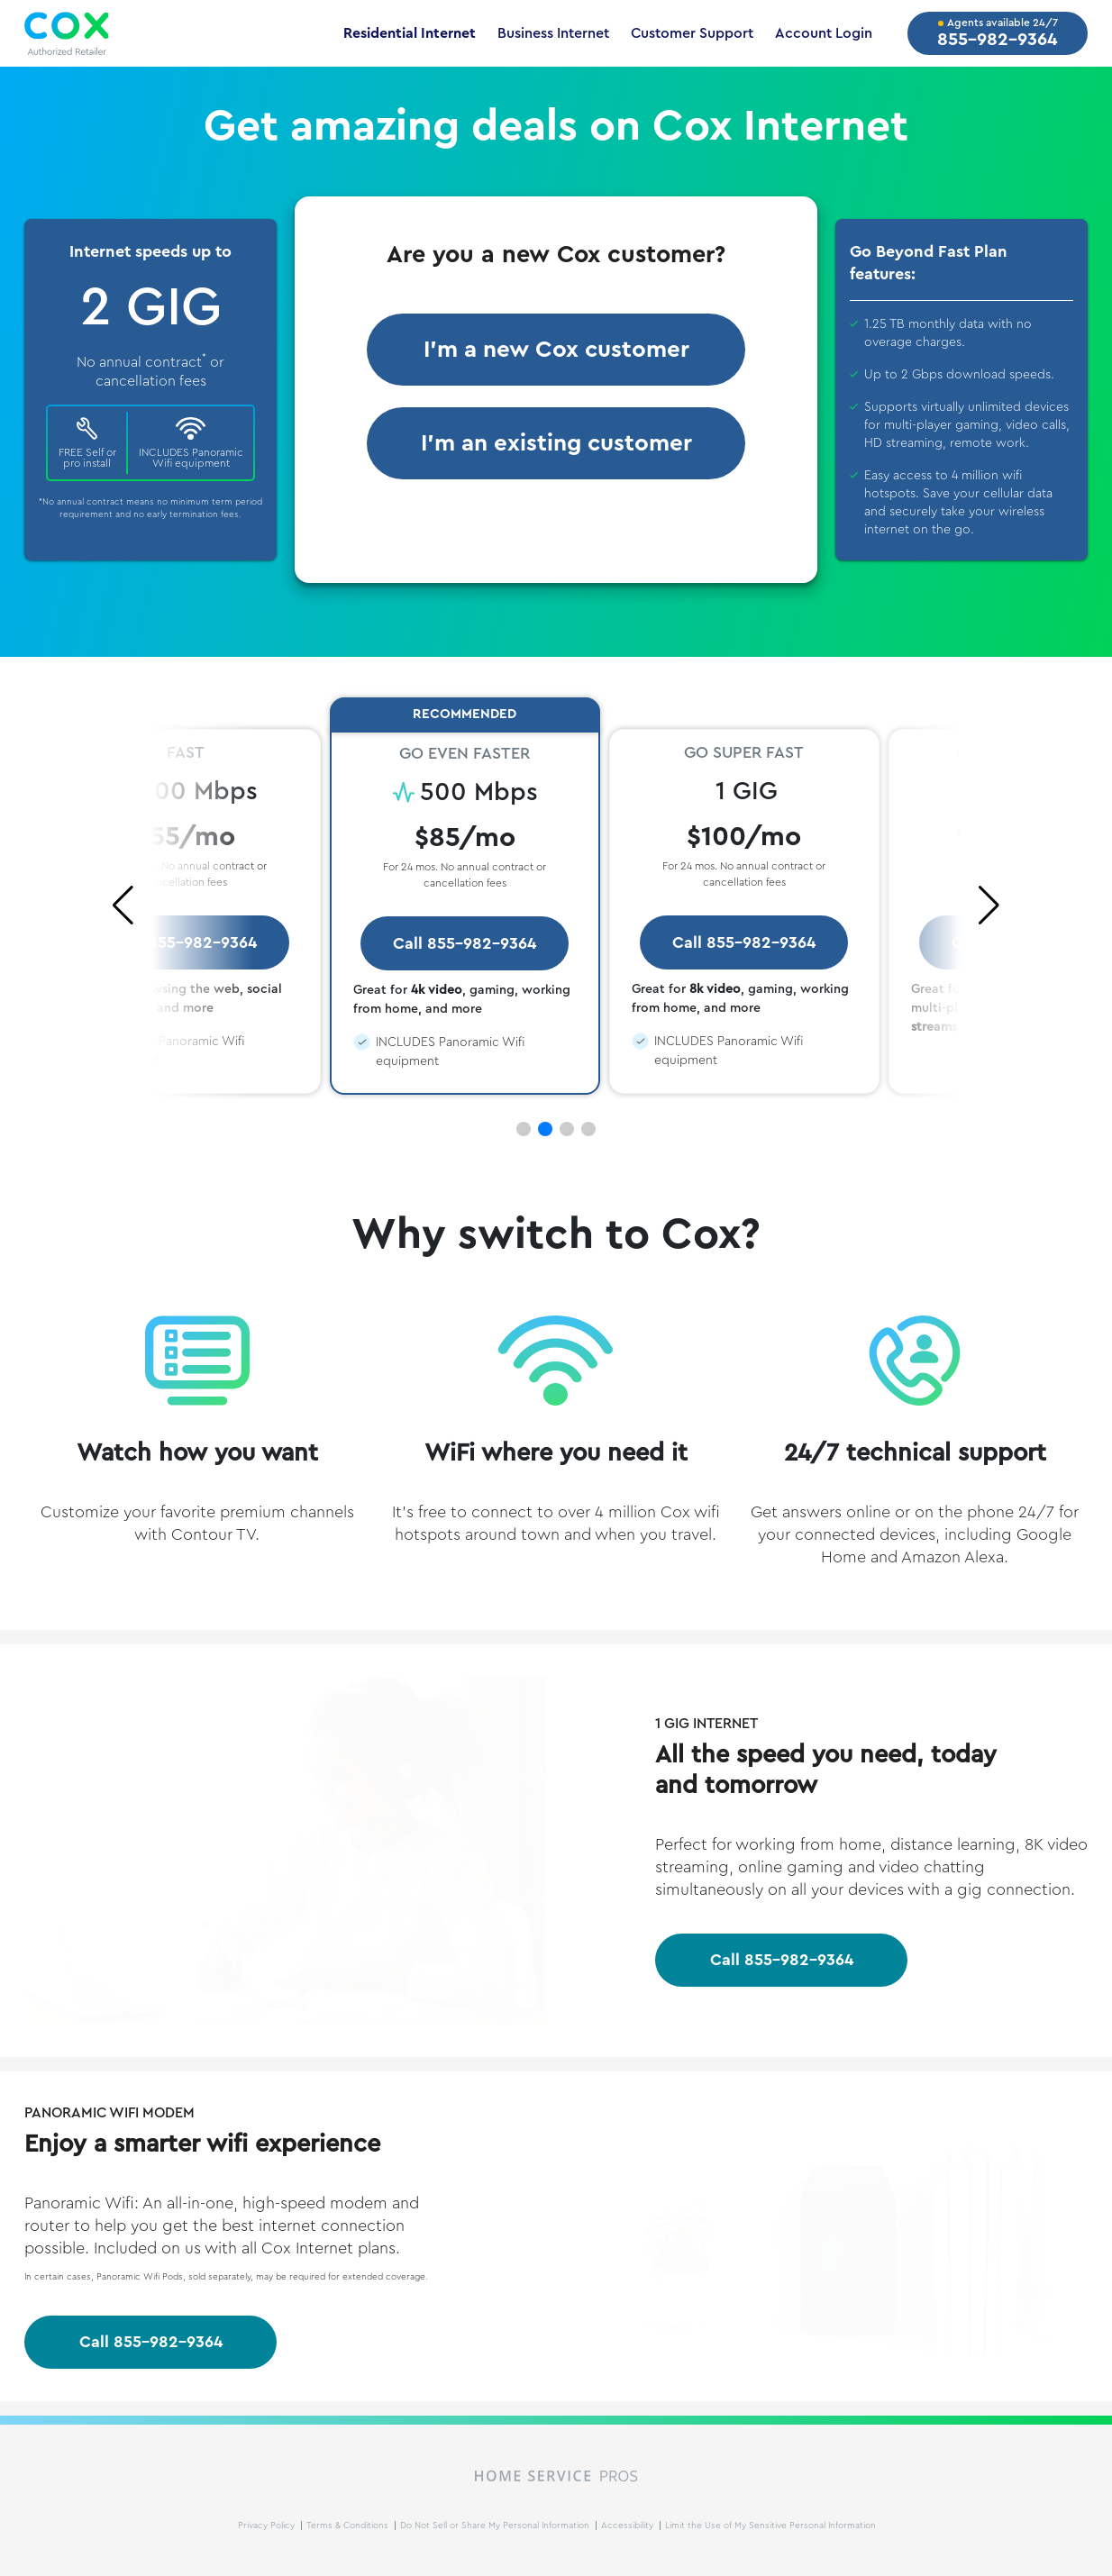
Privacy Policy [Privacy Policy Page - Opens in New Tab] (267, 2525)
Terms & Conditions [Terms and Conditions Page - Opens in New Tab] (348, 2525)
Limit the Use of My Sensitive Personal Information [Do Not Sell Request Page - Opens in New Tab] (770, 2525)
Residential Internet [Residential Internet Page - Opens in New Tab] (409, 33)
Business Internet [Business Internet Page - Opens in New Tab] (553, 33)
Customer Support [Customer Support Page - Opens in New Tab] (692, 33)
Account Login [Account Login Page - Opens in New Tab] (823, 33)
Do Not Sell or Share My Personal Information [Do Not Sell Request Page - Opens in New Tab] (496, 2525)
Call (781, 1960)
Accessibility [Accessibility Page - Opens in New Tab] (628, 2525)
